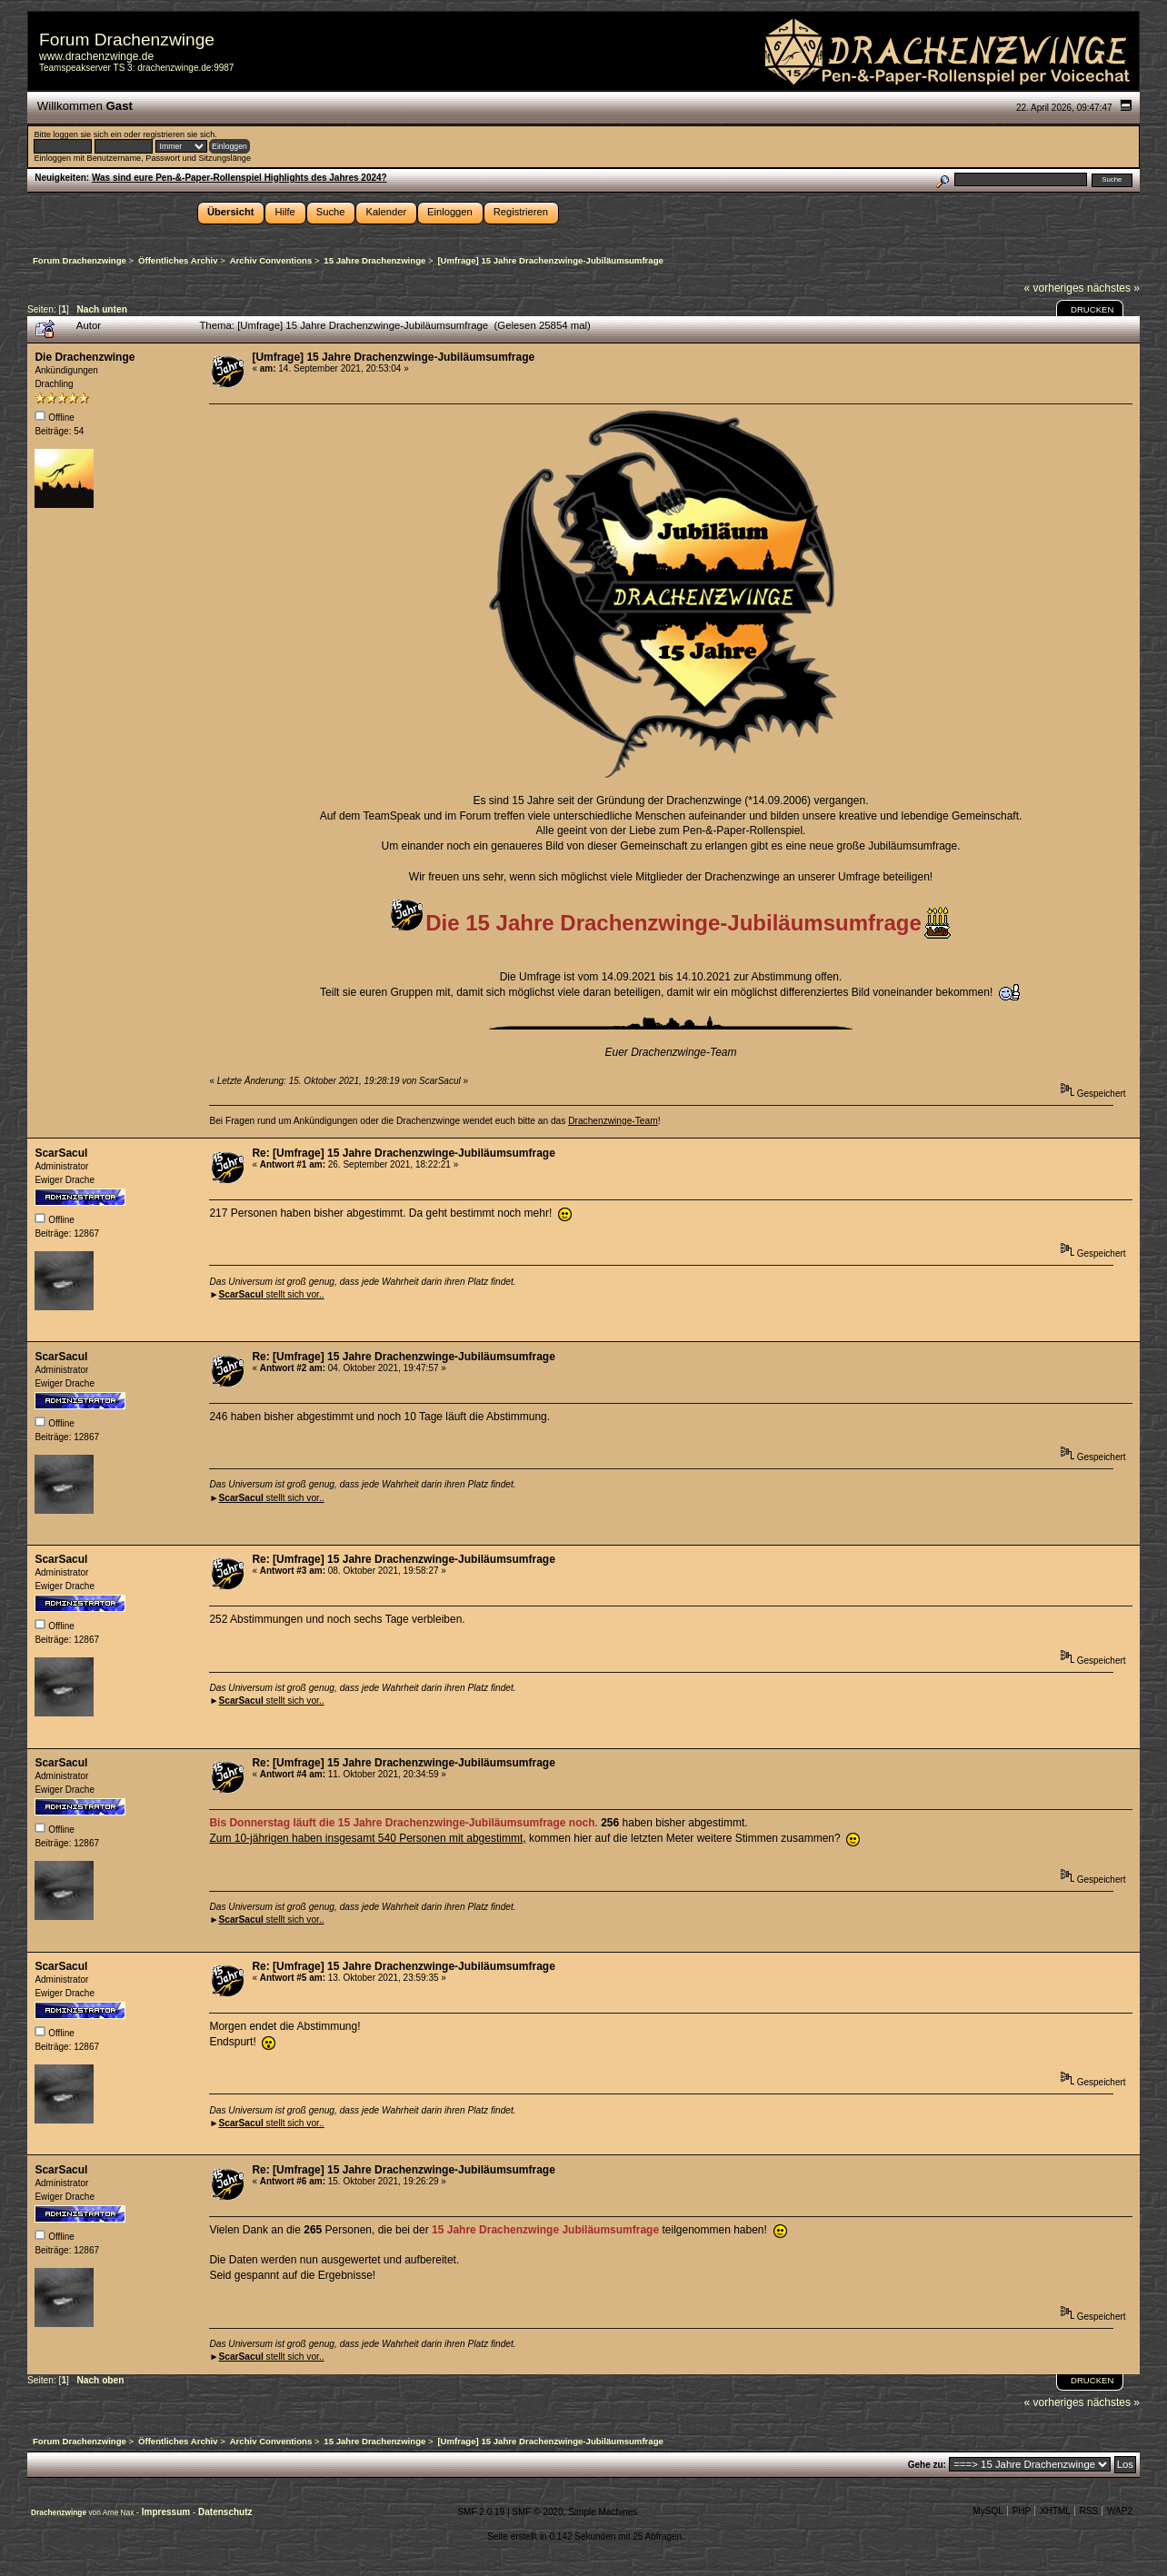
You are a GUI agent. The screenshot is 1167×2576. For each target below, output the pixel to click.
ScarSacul (61, 1153)
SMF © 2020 (537, 2512)
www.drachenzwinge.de (96, 56)
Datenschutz (225, 2512)
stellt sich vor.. (271, 1294)
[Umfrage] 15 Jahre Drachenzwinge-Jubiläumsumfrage (393, 357)
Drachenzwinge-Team (613, 1121)
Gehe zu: (927, 2465)
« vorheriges (1054, 288)
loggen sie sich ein (87, 134)
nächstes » (1113, 288)
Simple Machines (602, 2512)
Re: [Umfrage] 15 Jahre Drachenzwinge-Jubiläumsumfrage (403, 1153)
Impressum (167, 2512)
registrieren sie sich (178, 134)
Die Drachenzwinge (85, 357)
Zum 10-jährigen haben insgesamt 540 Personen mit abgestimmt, (367, 1838)
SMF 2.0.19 (480, 2512)
